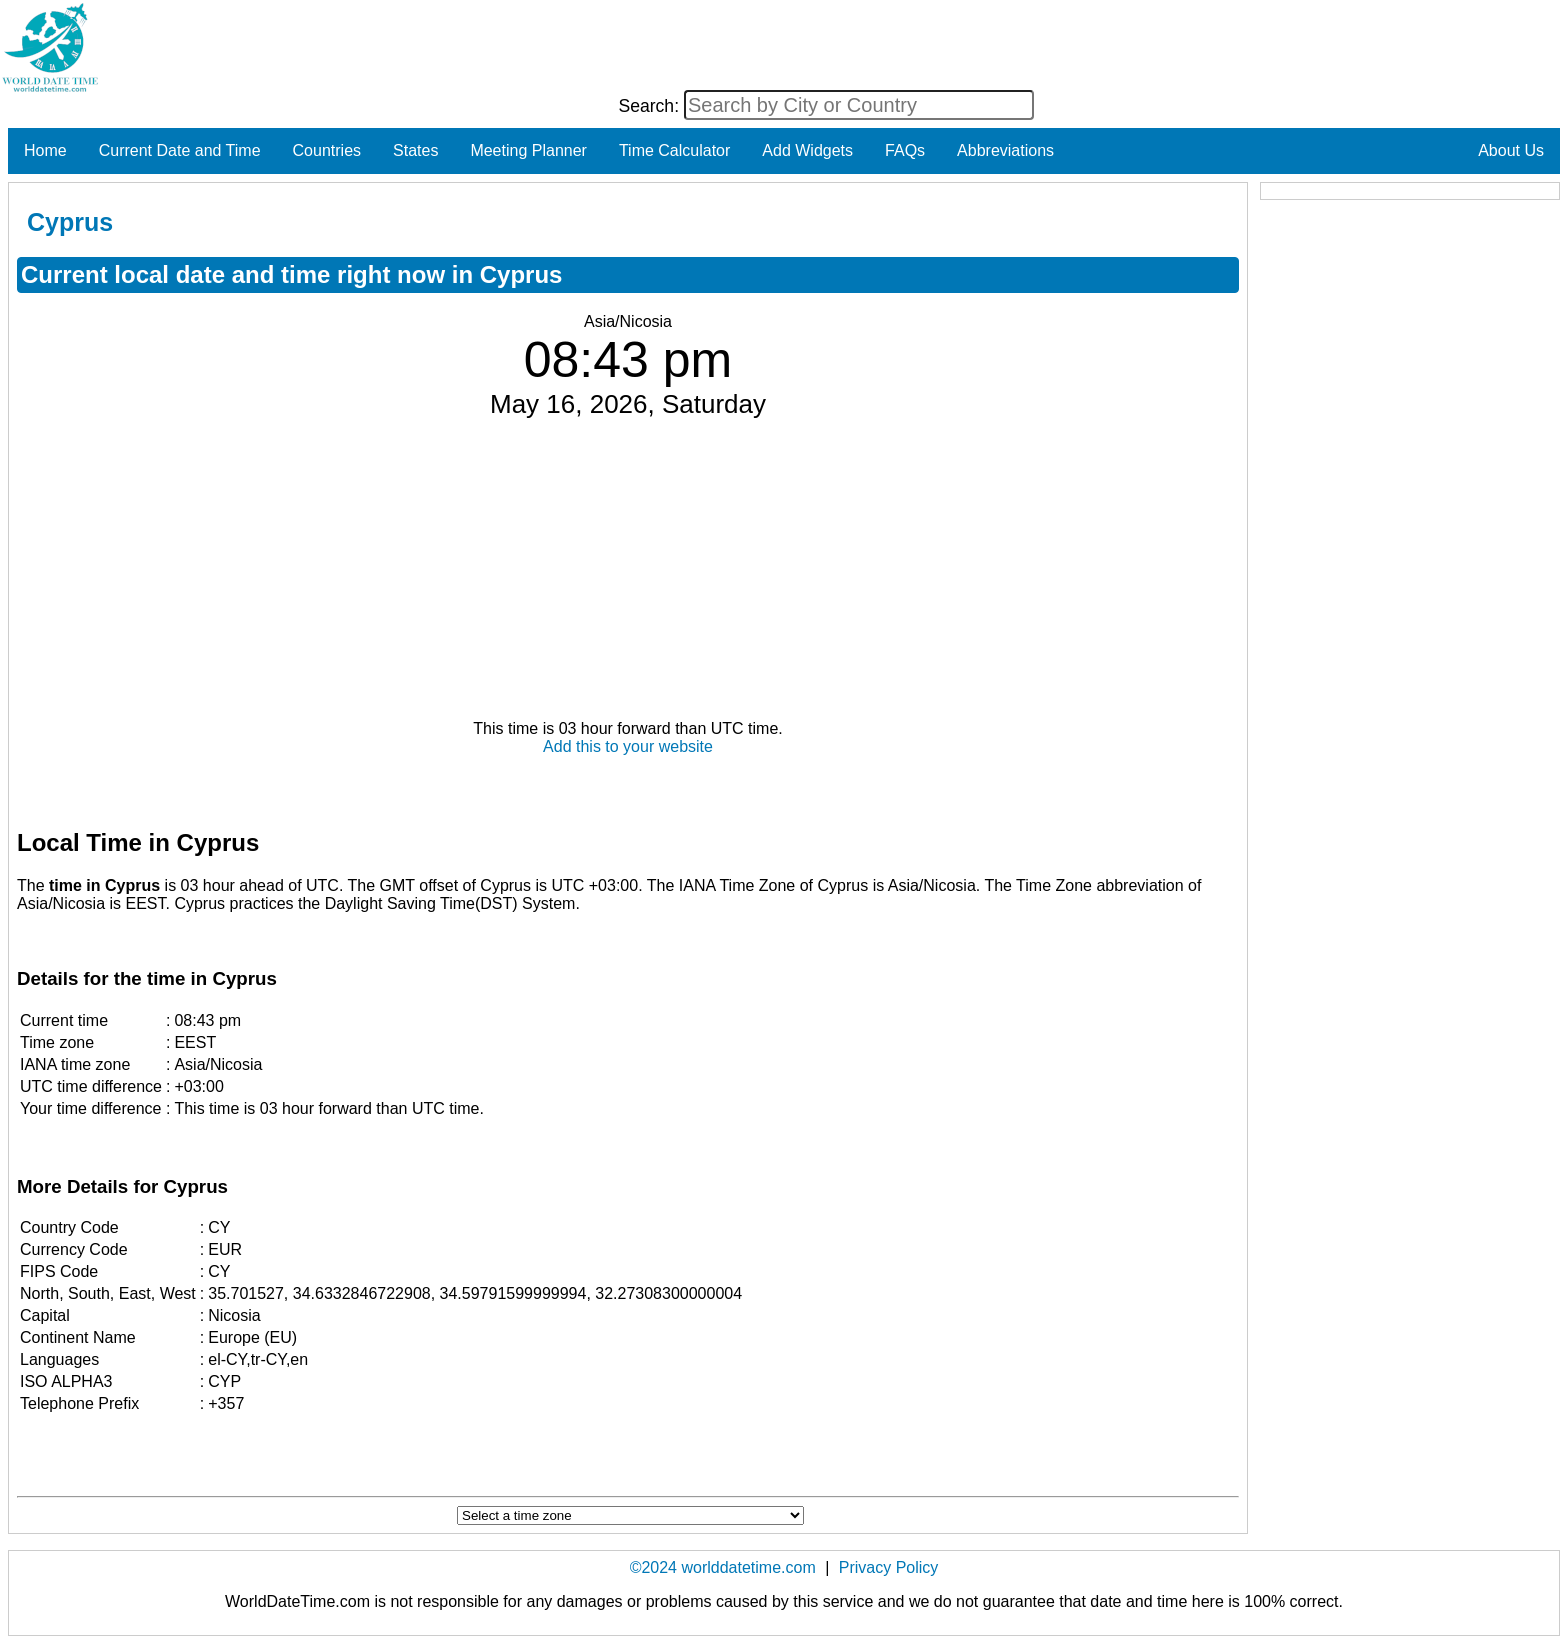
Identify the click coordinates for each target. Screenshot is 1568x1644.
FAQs (905, 150)
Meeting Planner (528, 150)
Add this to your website (628, 746)
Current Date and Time (180, 150)
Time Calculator (674, 150)
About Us (1511, 150)
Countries (327, 150)
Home (45, 150)
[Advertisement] (628, 570)
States (415, 150)
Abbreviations (1005, 150)
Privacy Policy (889, 1567)
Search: (651, 106)
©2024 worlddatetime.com (723, 1567)
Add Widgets (807, 150)
